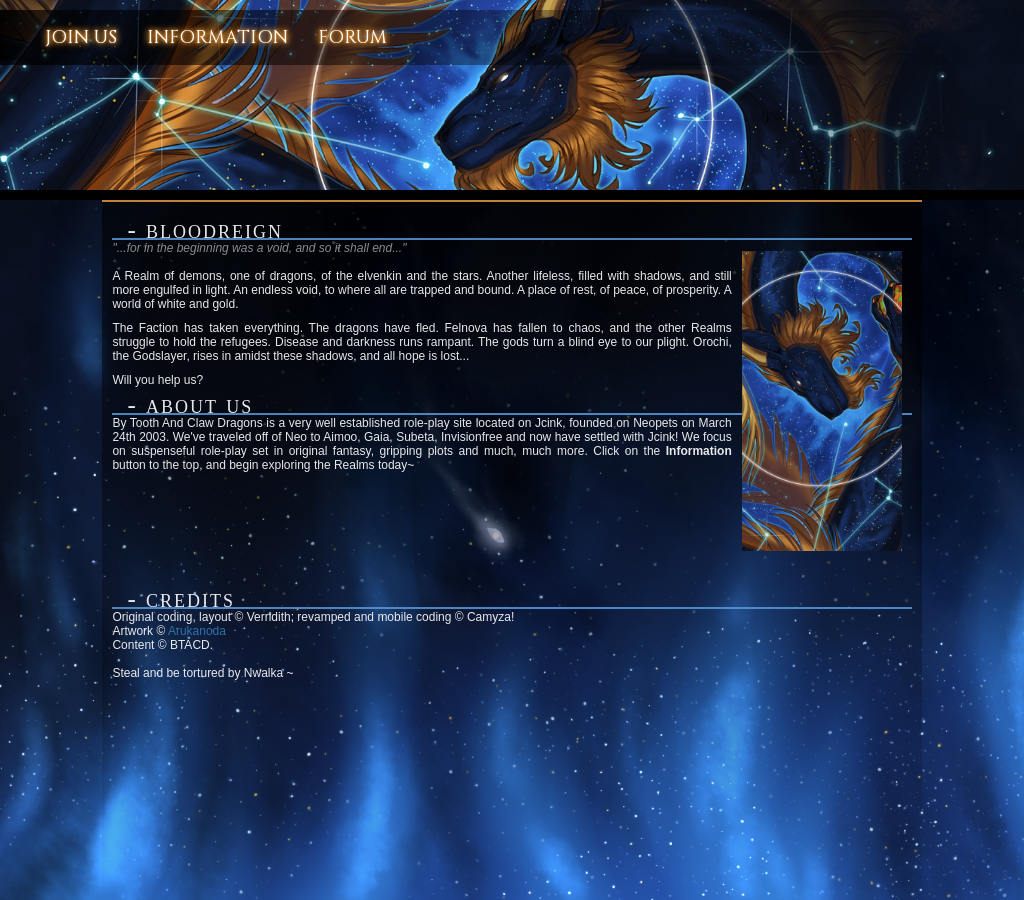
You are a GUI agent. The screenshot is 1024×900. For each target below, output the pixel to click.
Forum (352, 37)
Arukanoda (197, 631)
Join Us (81, 37)
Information (217, 37)
